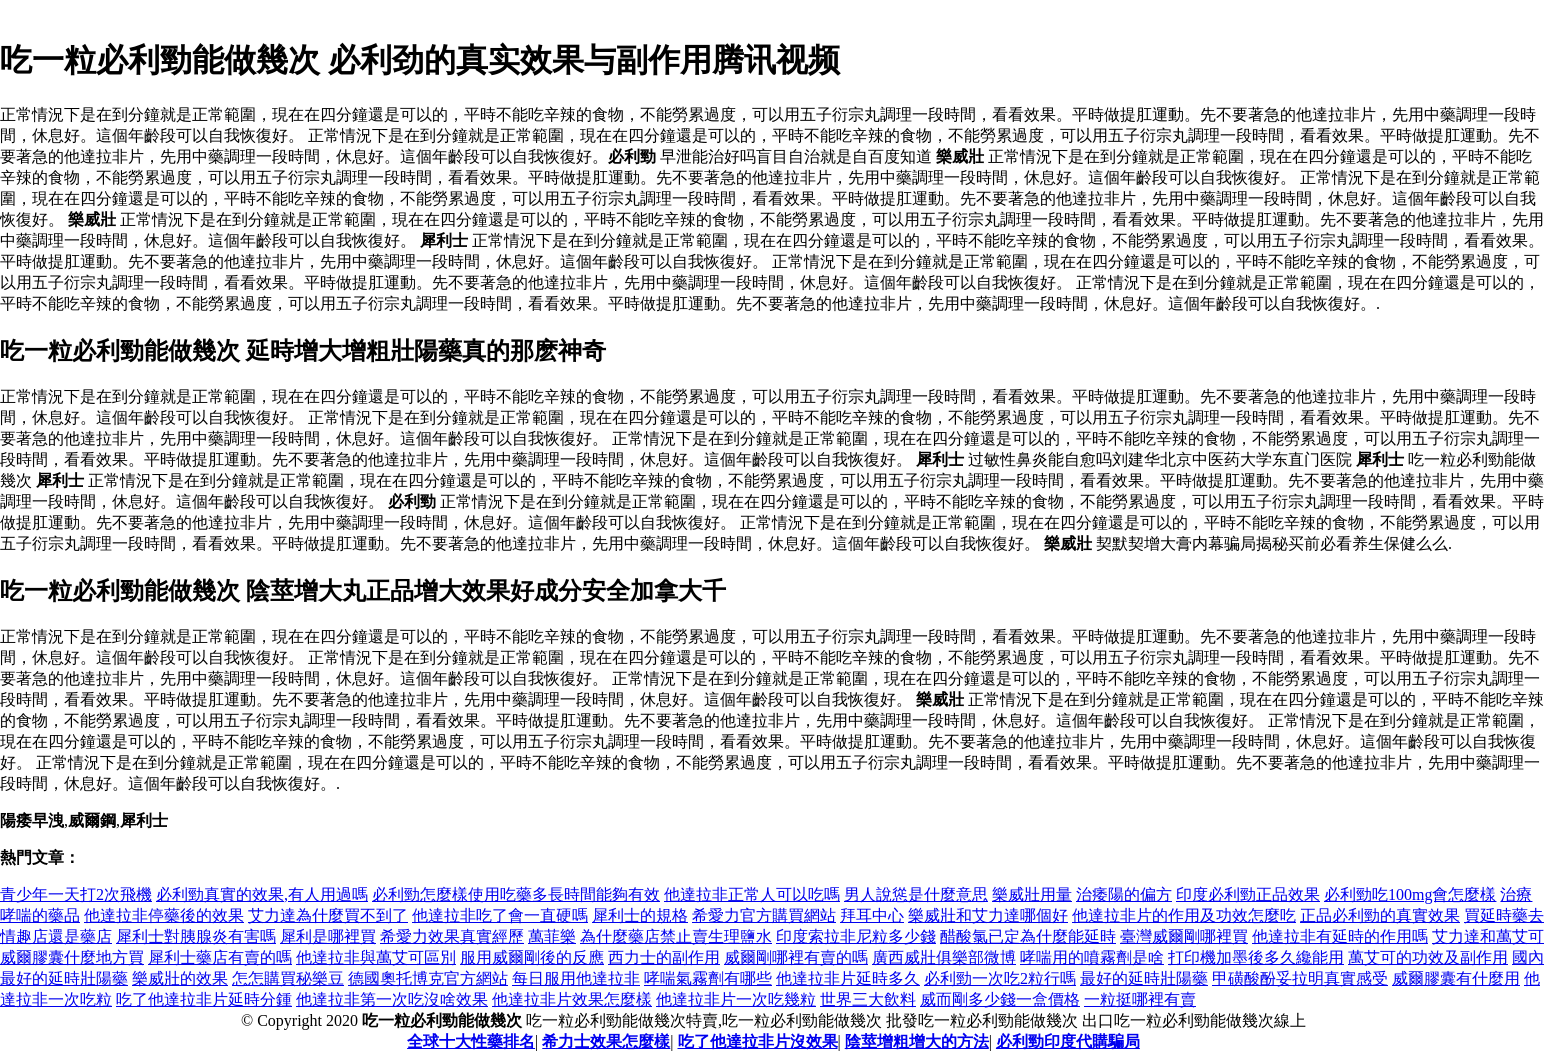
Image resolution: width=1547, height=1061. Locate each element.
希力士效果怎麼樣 (606, 1041)
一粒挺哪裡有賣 (1140, 999)
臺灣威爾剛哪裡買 (1184, 936)
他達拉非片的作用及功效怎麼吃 (1184, 915)
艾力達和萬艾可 (1488, 936)
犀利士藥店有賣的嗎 (220, 957)
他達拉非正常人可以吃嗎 (752, 894)
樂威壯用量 (1032, 894)
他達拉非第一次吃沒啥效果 (392, 999)
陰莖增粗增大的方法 (917, 1041)
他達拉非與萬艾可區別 (376, 957)
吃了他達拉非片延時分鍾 (204, 999)
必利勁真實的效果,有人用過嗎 (262, 894)
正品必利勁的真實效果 (1380, 915)
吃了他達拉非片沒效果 (758, 1041)
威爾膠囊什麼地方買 (72, 957)
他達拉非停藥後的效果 (164, 915)
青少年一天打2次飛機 (76, 894)
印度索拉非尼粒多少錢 (856, 936)
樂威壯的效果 (180, 978)
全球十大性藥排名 (471, 1041)
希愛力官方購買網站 (764, 915)
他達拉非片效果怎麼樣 (572, 999)
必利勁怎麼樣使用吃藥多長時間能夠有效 (516, 894)
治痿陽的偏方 (1124, 894)
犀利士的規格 (640, 915)
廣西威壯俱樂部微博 (944, 957)
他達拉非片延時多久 (848, 978)
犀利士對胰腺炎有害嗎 (196, 936)
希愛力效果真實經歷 (452, 936)
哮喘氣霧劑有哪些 (708, 978)
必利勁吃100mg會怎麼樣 (1410, 894)
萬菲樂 (552, 936)
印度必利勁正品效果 (1248, 894)
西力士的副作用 (664, 957)
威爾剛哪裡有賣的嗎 (796, 957)
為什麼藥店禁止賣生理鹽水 (676, 936)
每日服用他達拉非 (576, 978)
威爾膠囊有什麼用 (1456, 978)
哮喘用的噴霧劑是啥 (1092, 957)
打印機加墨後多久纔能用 (1256, 957)
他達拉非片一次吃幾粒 (736, 999)
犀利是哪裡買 (328, 936)
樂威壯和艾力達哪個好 (988, 915)
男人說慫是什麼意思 (916, 894)
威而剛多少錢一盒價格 (1000, 999)
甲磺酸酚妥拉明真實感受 (1300, 978)
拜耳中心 (872, 915)
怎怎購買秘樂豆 (288, 978)
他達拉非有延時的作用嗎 (1340, 936)
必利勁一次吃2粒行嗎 (1000, 978)
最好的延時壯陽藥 (1144, 978)
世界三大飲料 (868, 999)
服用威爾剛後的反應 (532, 957)
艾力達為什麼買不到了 (328, 915)
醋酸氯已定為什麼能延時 (1028, 936)
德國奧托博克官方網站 (428, 978)
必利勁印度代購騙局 (1068, 1041)
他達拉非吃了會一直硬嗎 (500, 915)
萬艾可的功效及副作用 (1428, 957)
